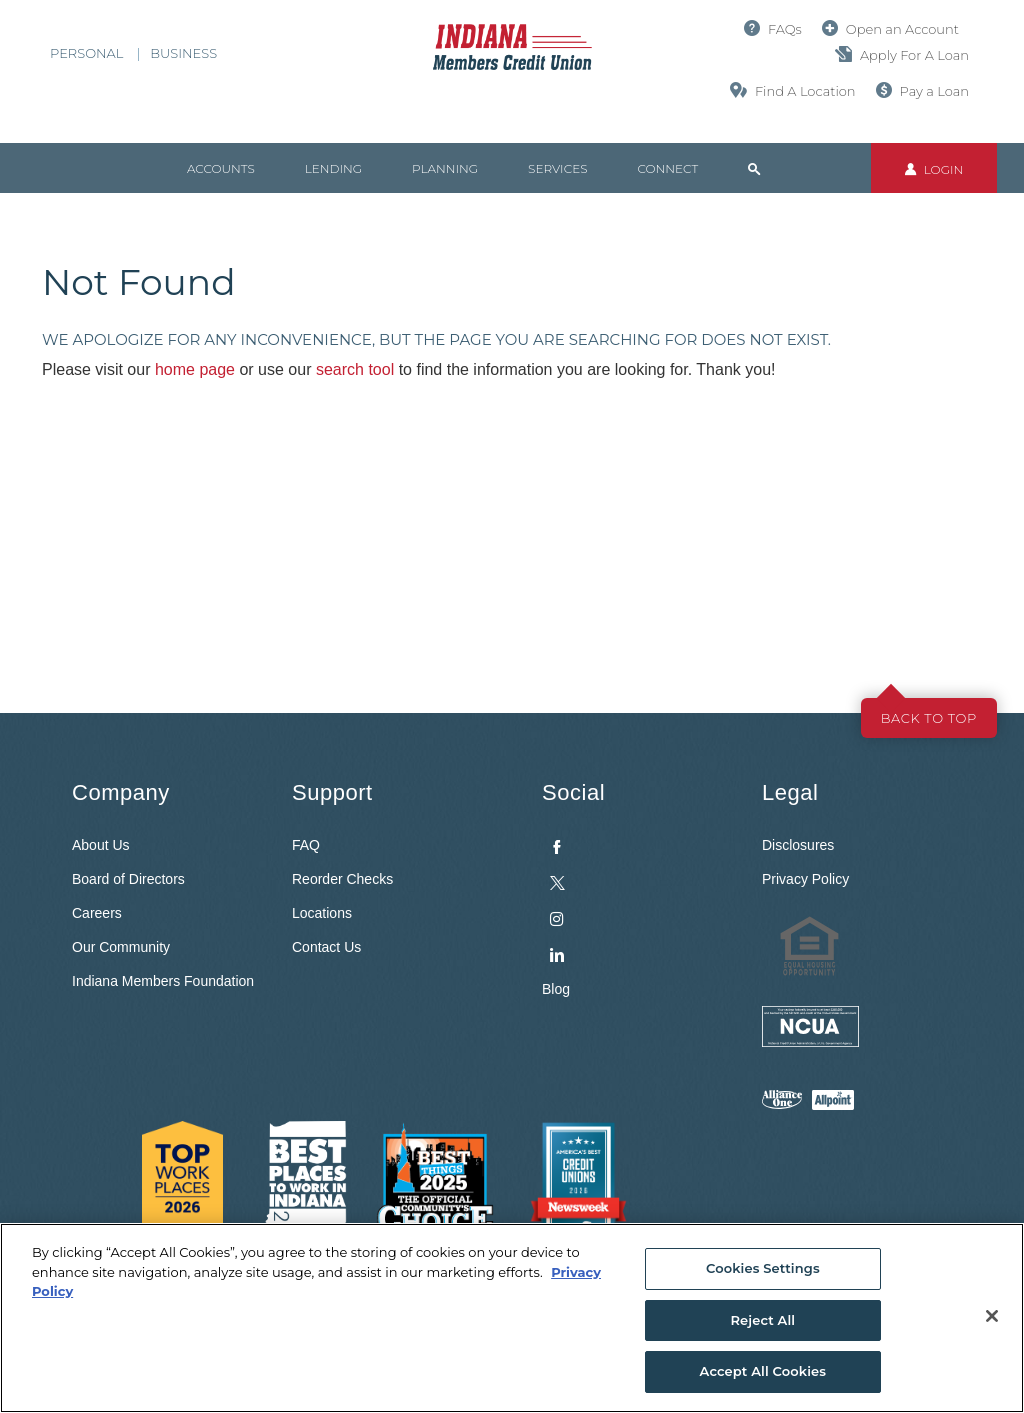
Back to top (929, 718)
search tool (355, 369)
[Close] (992, 1316)
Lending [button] (333, 168)
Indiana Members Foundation (163, 981)
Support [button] (332, 792)
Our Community (121, 947)
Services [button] (557, 168)
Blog (556, 989)
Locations (322, 913)
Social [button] (573, 792)
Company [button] (121, 792)
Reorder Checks (342, 879)
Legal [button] (790, 792)
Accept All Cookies (763, 1371)
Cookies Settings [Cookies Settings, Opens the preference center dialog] (763, 1268)
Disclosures (798, 845)
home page (195, 369)
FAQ (306, 845)
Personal (86, 53)
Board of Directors (128, 879)
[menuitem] (637, 896)
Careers (97, 913)
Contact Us (326, 947)
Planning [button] (445, 168)
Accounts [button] (221, 168)
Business (183, 53)
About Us (101, 845)
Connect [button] (667, 168)
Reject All (762, 1320)
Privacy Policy (805, 879)
